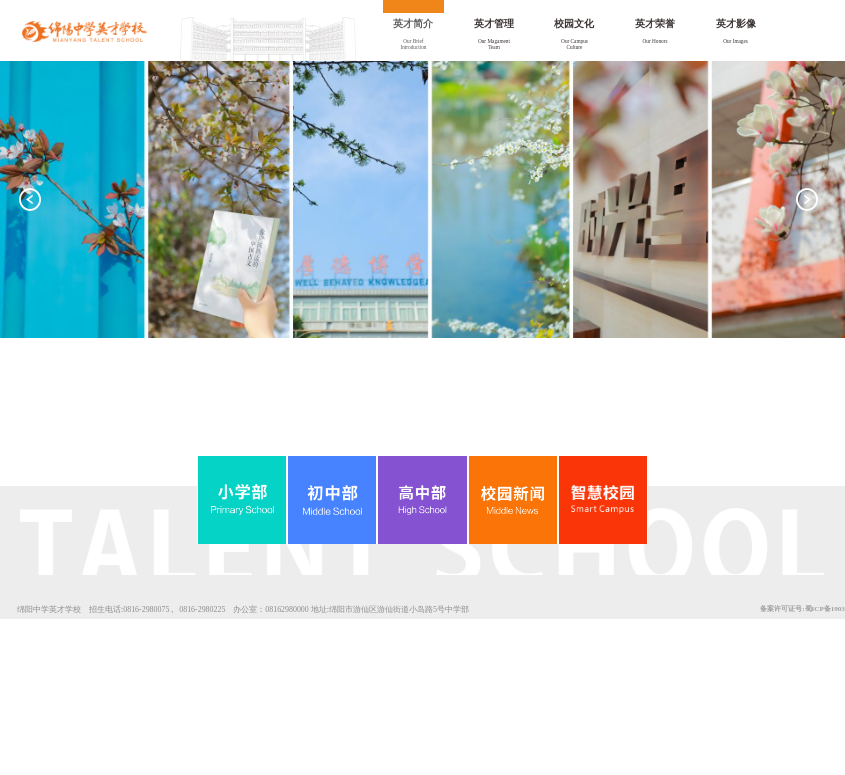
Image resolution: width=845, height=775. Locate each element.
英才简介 (413, 23)
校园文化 (574, 23)
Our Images (735, 41)
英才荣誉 (655, 23)
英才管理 (494, 23)
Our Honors (654, 41)
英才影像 (736, 23)
